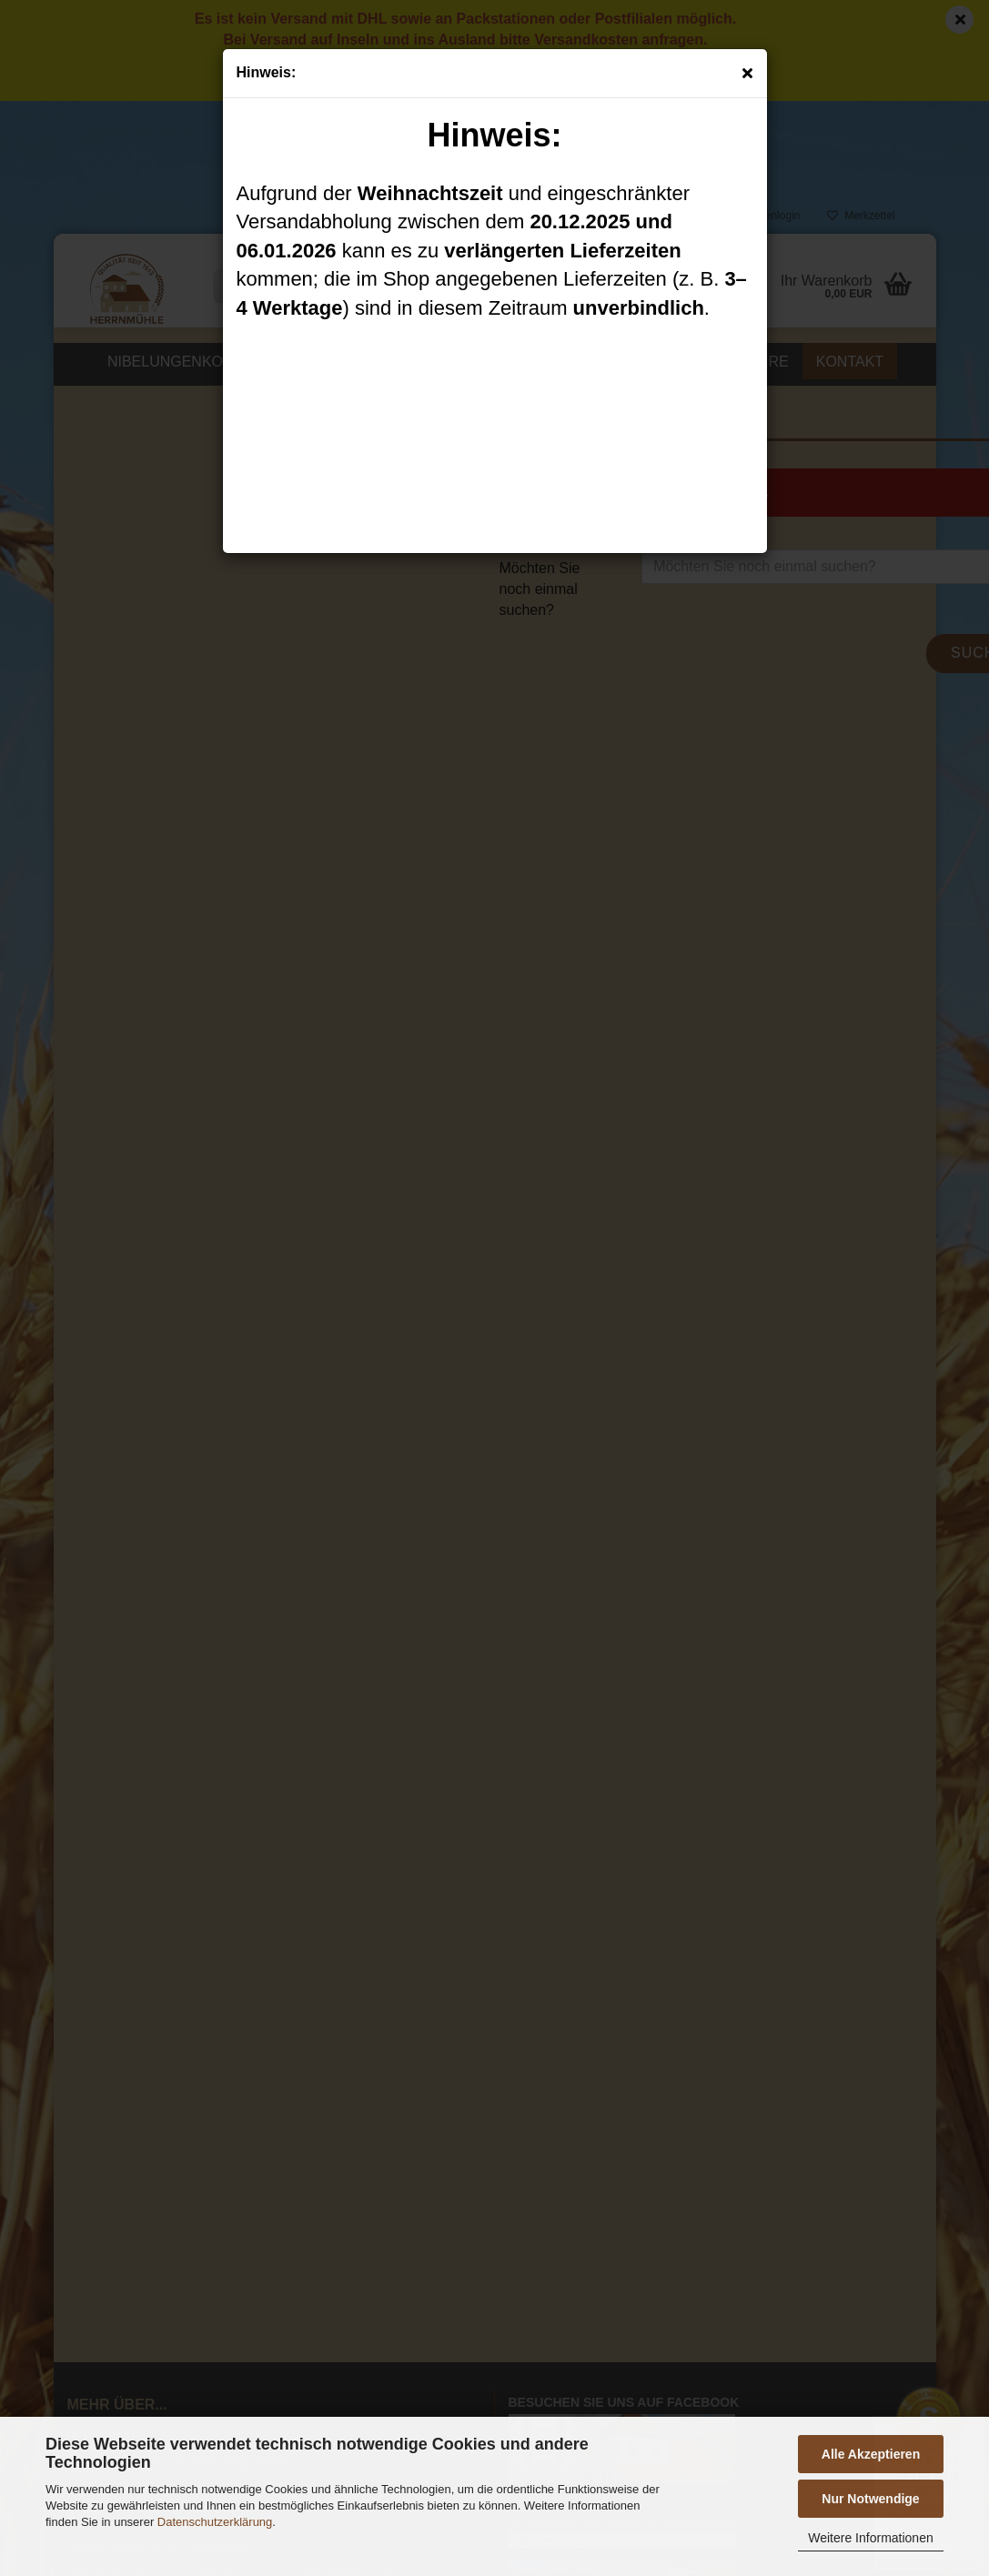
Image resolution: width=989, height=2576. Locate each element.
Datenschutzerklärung (214, 2522)
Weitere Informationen (870, 2538)
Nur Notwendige (870, 2498)
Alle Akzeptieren (871, 2454)
